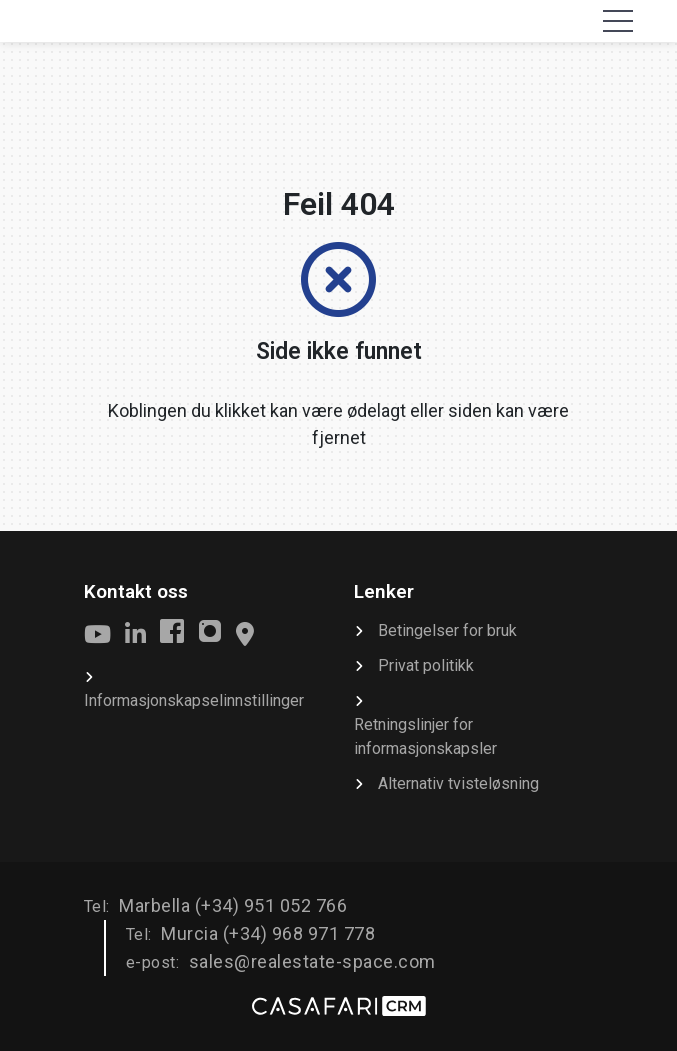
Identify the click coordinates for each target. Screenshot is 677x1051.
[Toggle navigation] (618, 21)
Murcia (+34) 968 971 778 (268, 933)
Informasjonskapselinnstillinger (194, 700)
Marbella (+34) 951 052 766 (233, 905)
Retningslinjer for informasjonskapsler (425, 736)
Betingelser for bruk (447, 630)
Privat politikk (426, 665)
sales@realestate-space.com (312, 961)
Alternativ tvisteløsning (458, 783)
